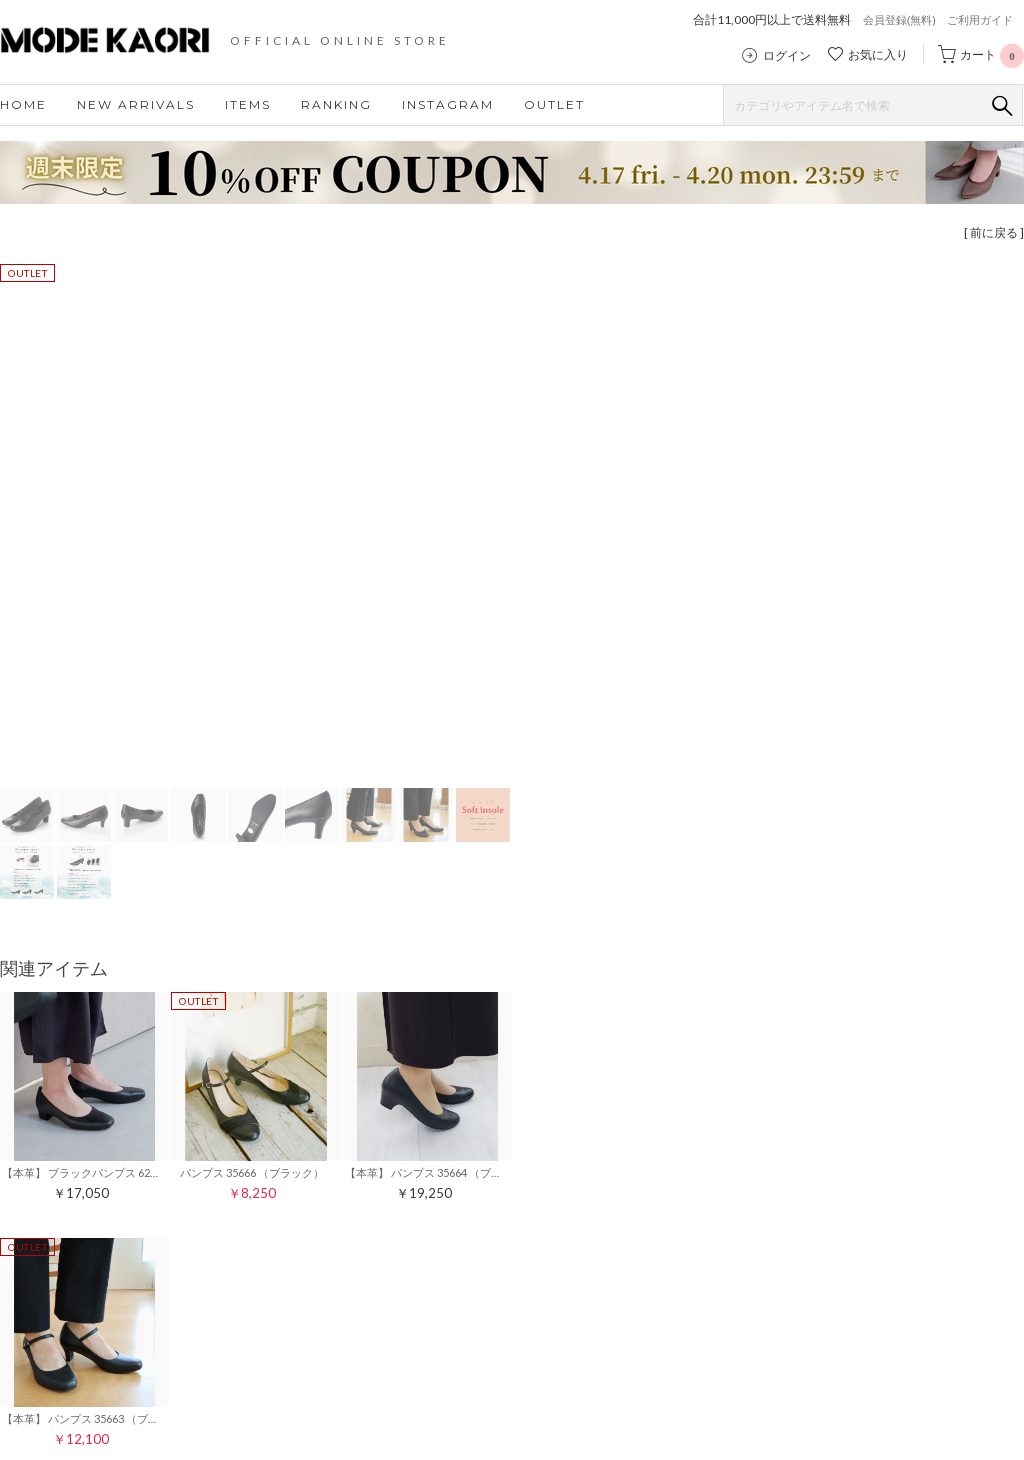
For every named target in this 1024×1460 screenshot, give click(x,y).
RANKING (336, 104)
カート (992, 55)
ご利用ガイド (980, 20)
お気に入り (878, 55)
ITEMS (248, 104)
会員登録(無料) (899, 20)
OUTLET (554, 104)
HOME (23, 104)
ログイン (787, 56)
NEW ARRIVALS (136, 104)
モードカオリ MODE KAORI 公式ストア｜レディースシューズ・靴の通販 (120, 40)
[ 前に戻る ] (994, 232)
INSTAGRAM (448, 104)
